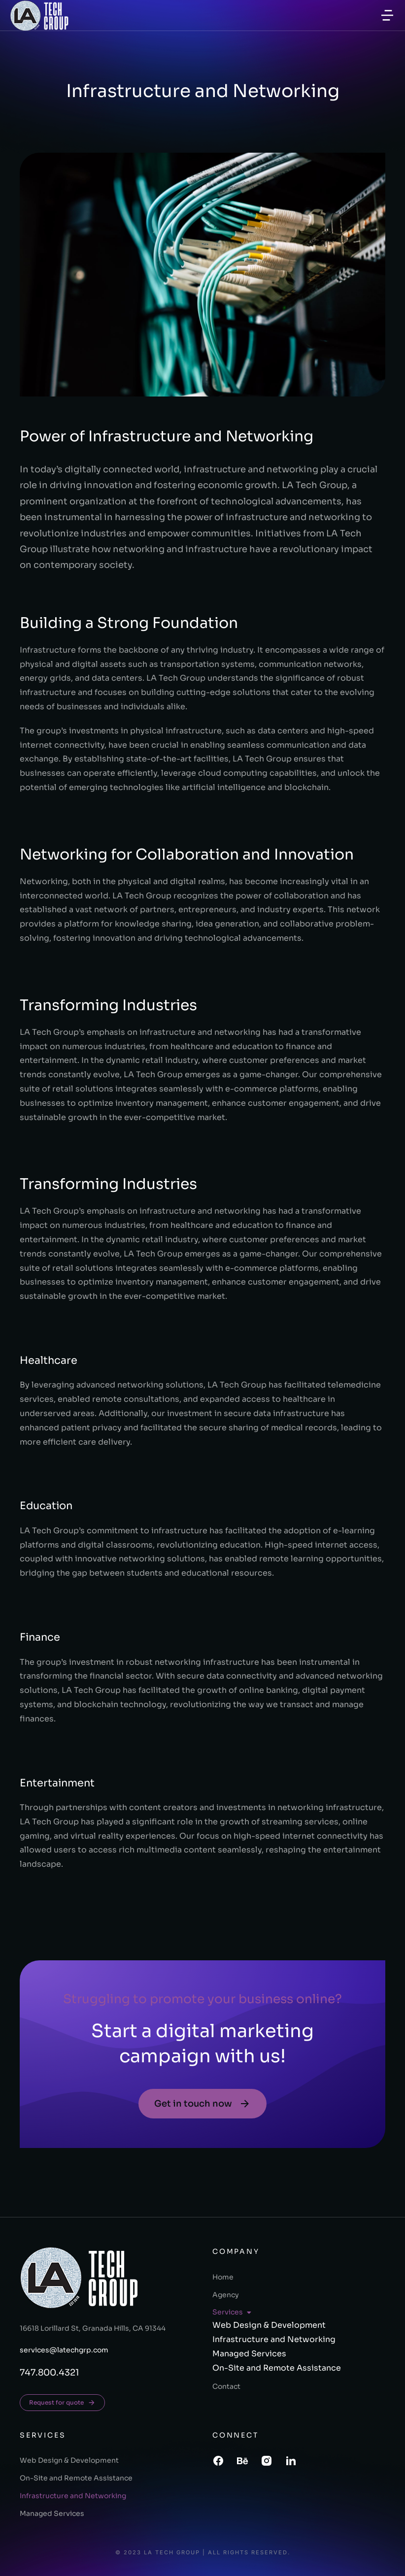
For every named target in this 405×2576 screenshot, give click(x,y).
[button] (387, 15)
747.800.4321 (49, 2372)
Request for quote (62, 2403)
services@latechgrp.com (64, 2349)
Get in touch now (202, 2104)
